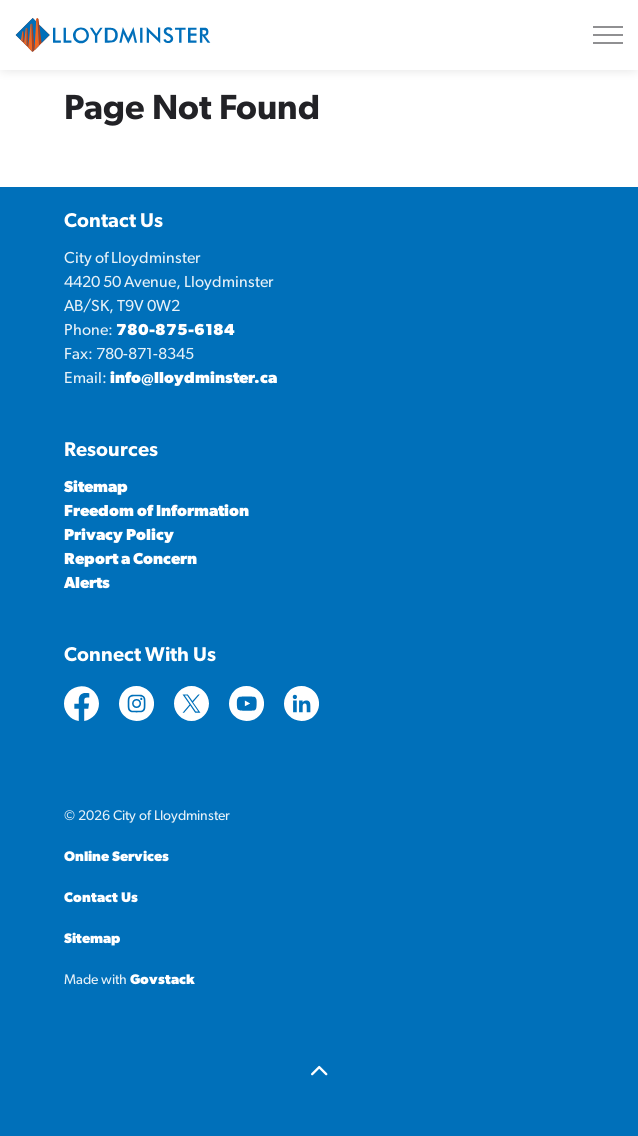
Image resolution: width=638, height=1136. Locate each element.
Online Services (116, 857)
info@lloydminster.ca (193, 379)
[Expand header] (608, 35)
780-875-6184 (175, 331)
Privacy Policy (119, 536)
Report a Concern (130, 560)
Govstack (162, 980)
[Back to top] (319, 1073)
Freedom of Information (156, 512)
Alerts (87, 584)
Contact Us (101, 898)
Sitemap (96, 488)
